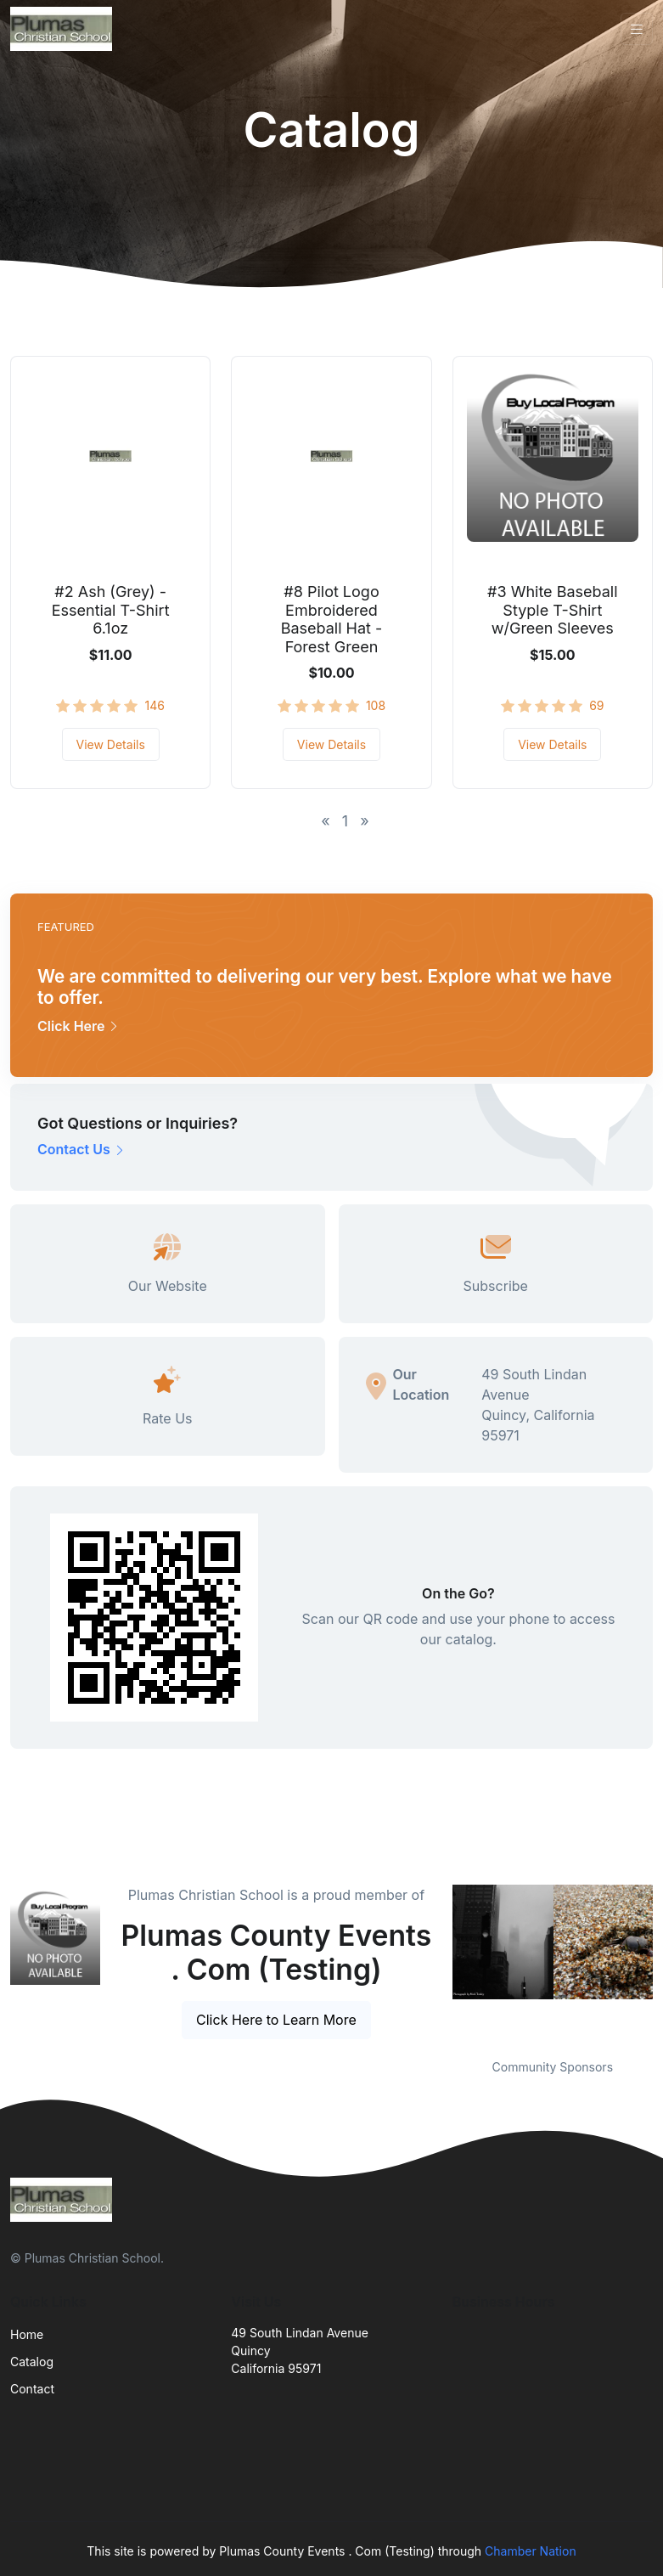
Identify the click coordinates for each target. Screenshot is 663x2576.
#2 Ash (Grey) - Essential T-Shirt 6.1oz (111, 610)
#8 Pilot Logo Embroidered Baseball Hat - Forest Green (332, 619)
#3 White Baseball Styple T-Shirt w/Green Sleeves (552, 610)
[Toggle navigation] (637, 29)
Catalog (31, 2361)
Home (26, 2334)
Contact (32, 2389)
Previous (439, 1961)
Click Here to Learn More (276, 2019)
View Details (110, 744)
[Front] (64, 29)
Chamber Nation (530, 2551)
